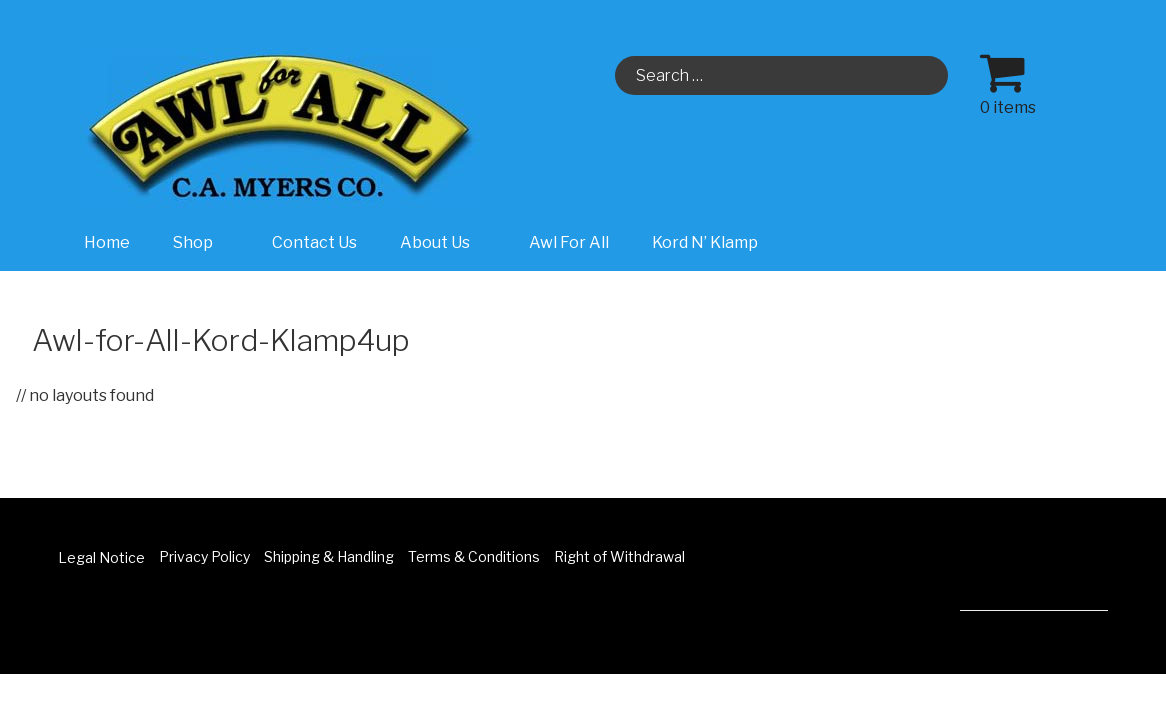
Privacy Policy (204, 556)
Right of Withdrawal (619, 556)
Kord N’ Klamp (705, 242)
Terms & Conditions (474, 556)
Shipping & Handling (329, 556)
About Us (445, 242)
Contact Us (314, 242)
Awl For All (569, 242)
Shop (203, 242)
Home (107, 242)
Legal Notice (101, 557)
